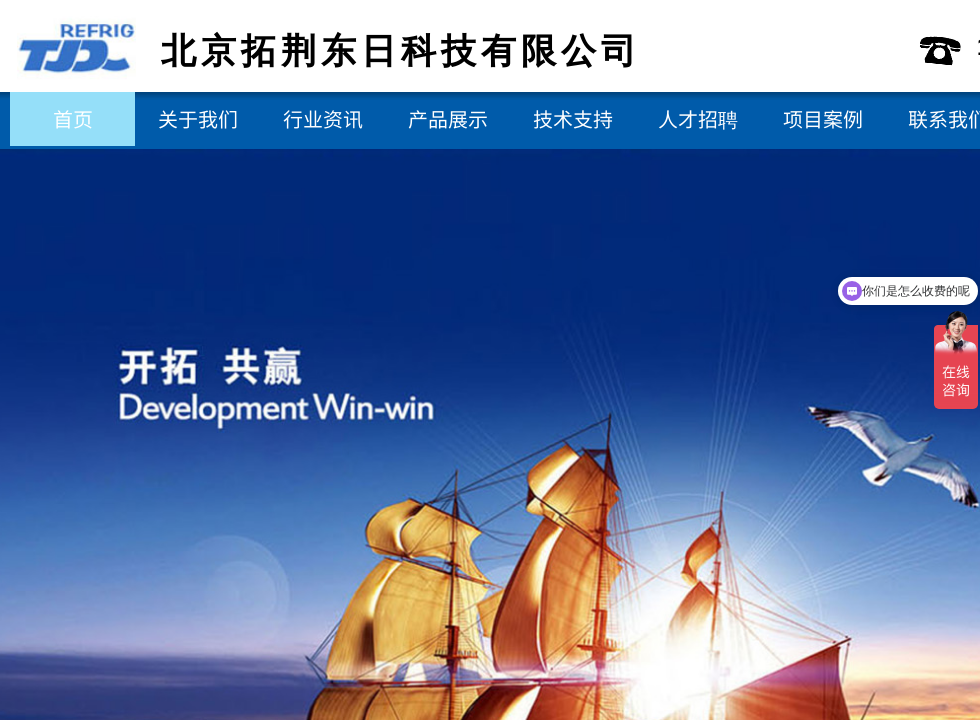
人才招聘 (698, 118)
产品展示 (448, 118)
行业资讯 (323, 118)
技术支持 (573, 118)
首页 (73, 118)
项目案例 (823, 118)
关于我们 (198, 118)
